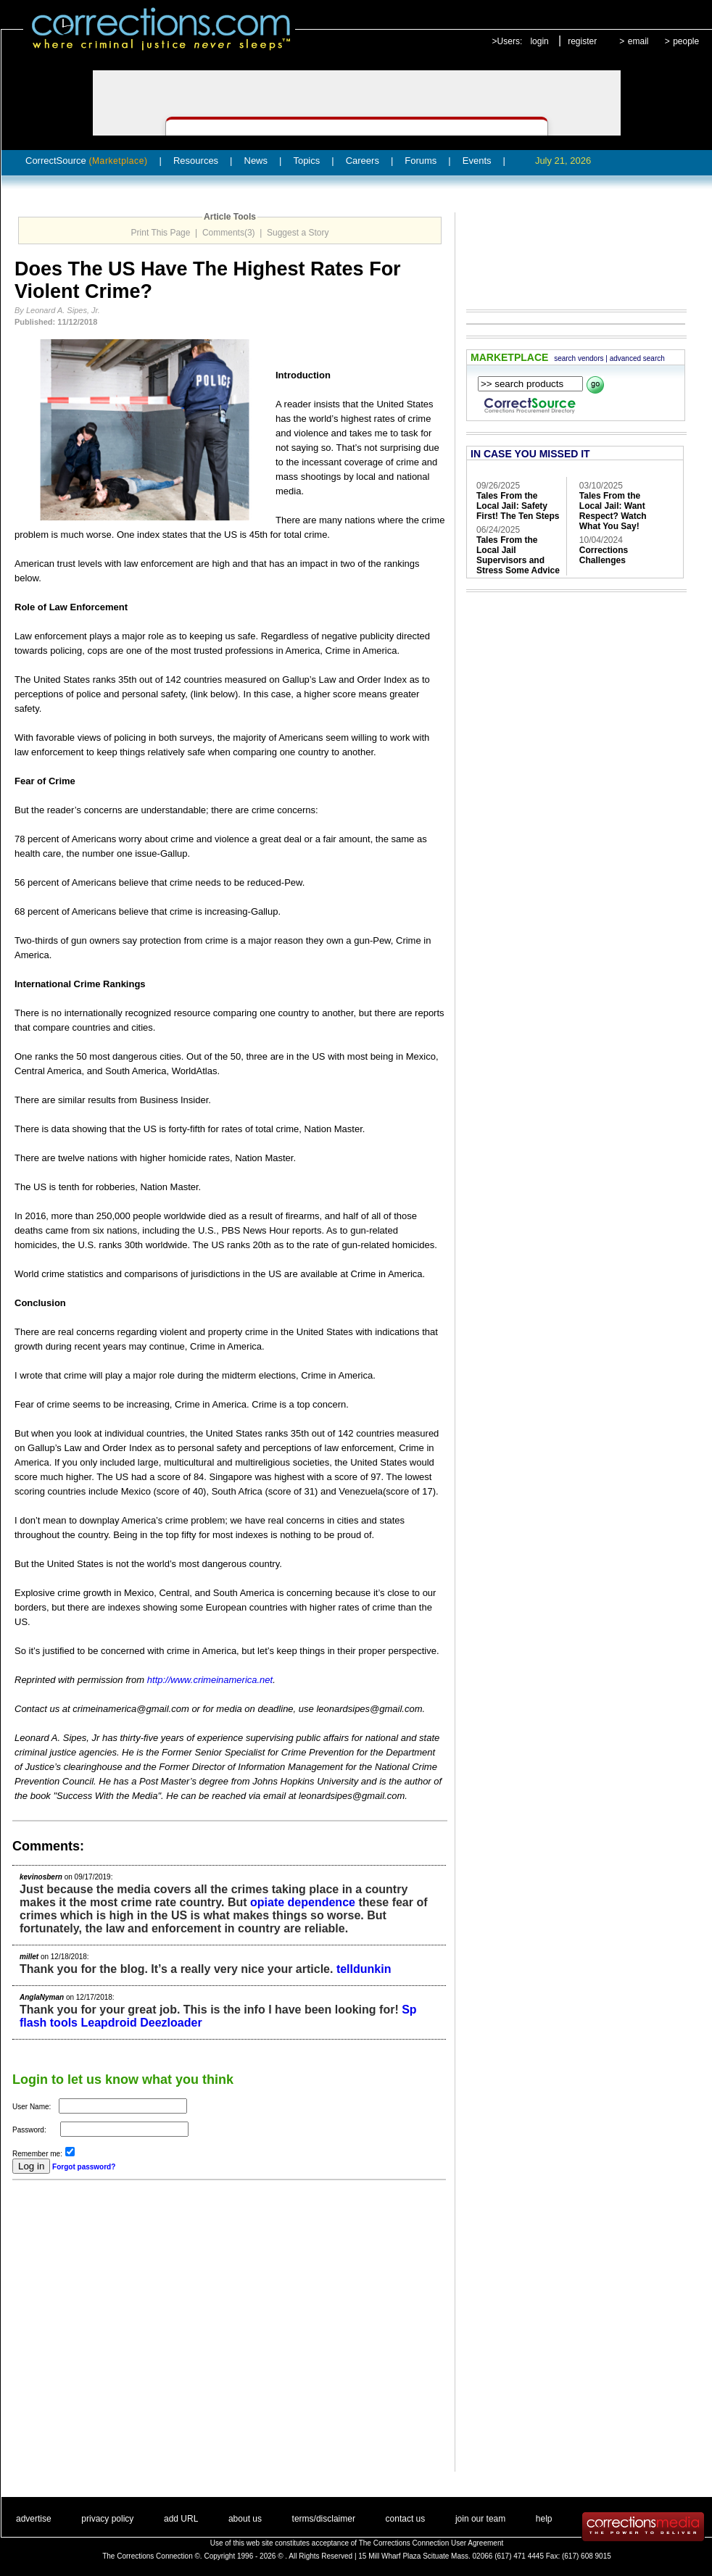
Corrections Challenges (603, 555)
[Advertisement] (137, 2336)
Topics (306, 160)
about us (245, 2519)
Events (477, 160)
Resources (195, 160)
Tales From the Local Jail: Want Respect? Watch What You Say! (613, 511)
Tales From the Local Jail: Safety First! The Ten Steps (517, 506)
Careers (362, 160)
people (686, 41)
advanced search (637, 358)
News (256, 160)
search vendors (578, 358)
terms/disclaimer (323, 2519)
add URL (181, 2519)
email (638, 41)
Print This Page (161, 233)
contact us (406, 2519)
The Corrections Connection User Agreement (431, 2543)
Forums (420, 160)
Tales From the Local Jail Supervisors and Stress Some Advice (518, 555)
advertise (33, 2519)
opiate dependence (302, 1902)
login (539, 41)
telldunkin (364, 1969)
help (544, 2519)
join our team (480, 2519)
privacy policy (107, 2519)
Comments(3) (228, 233)
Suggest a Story (297, 233)
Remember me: (37, 2154)
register (582, 41)
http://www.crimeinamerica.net (210, 1679)
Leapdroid (108, 2022)
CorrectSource (86, 160)
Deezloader (171, 2022)
